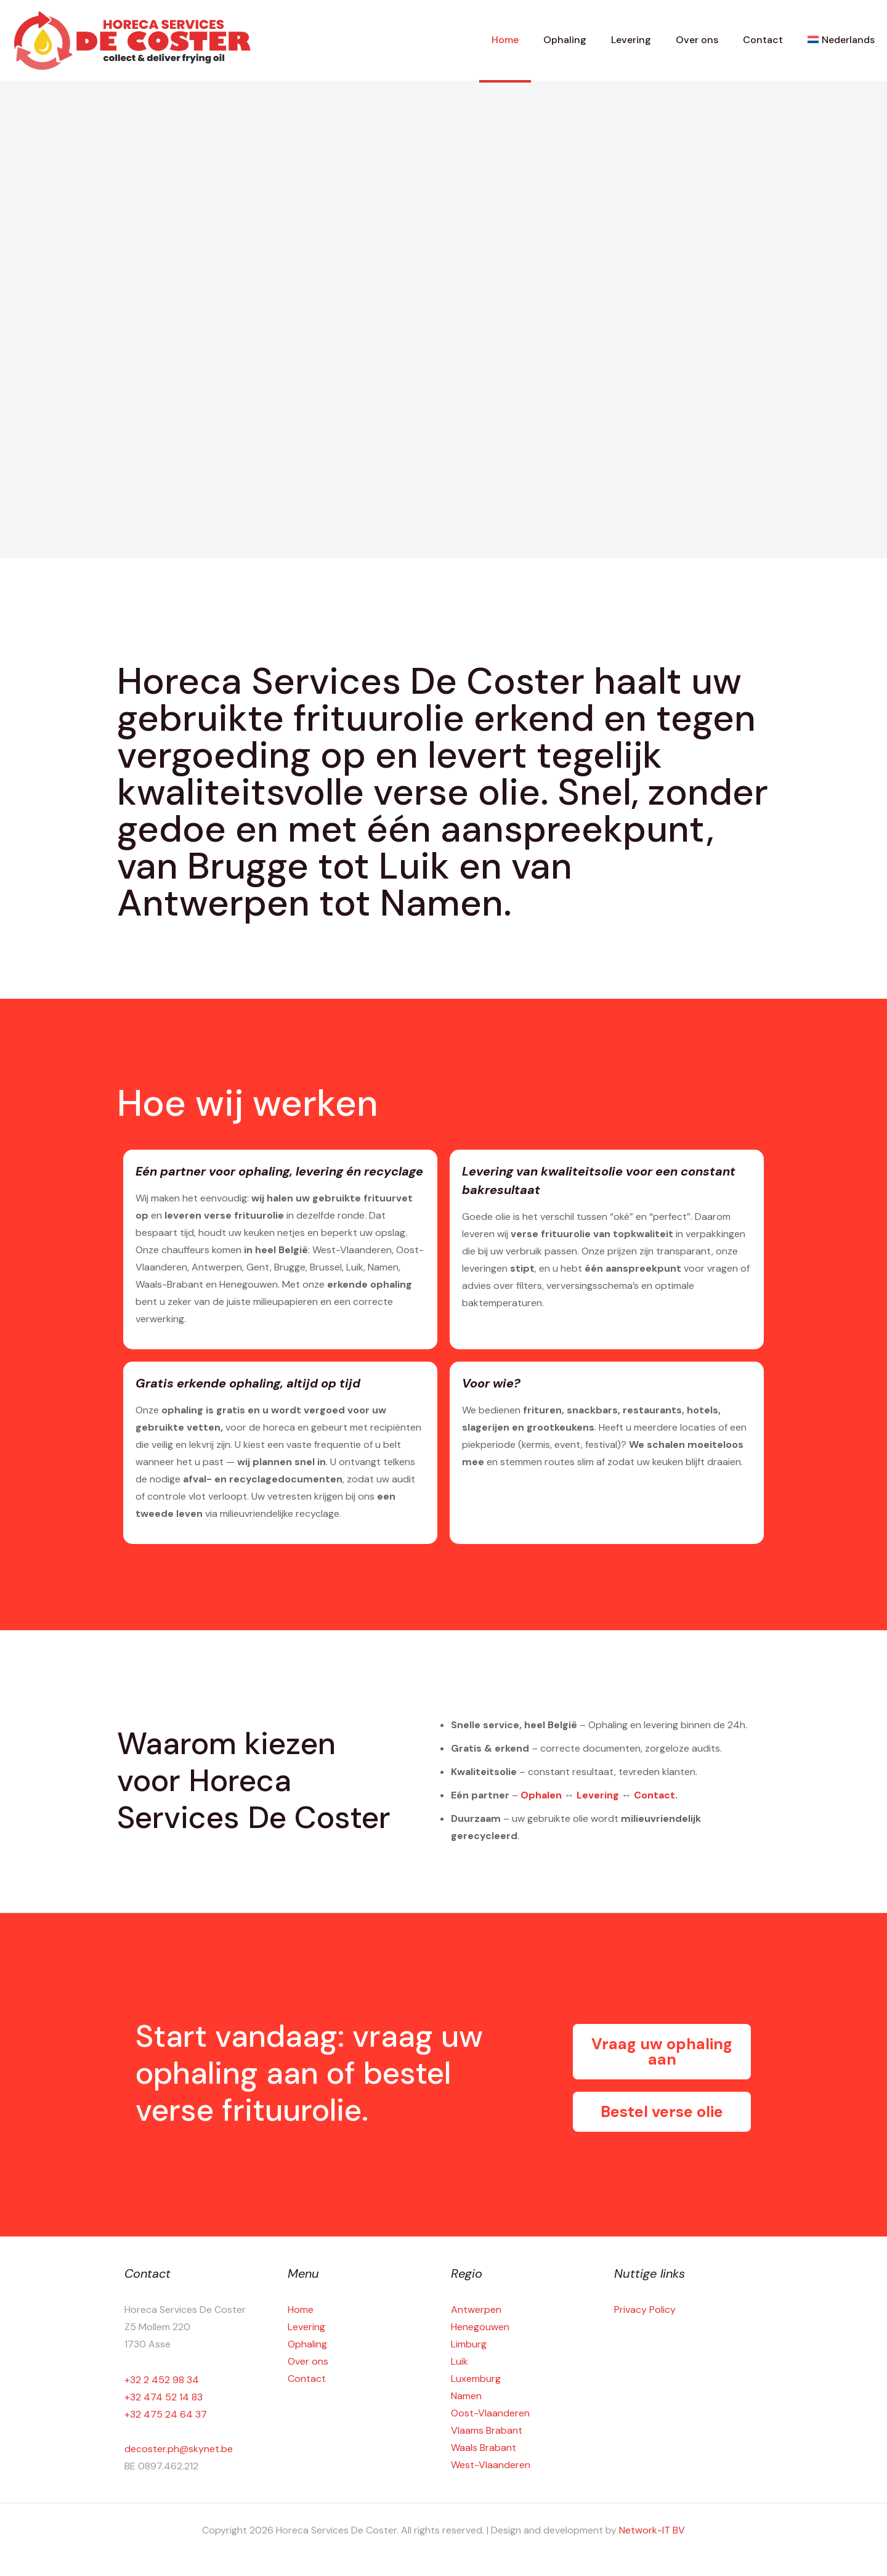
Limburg (469, 2344)
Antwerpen (476, 2309)
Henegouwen (480, 2326)
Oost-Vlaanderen (490, 2413)
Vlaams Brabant (486, 2430)
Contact (654, 1795)
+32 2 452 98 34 (161, 2379)
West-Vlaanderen (490, 2464)
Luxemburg (476, 2378)
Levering (598, 1795)
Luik (459, 2361)
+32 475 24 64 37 (165, 2414)
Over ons (308, 2361)
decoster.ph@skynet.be (178, 2448)
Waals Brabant (483, 2447)
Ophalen (541, 1795)
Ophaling (307, 2344)
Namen (466, 2395)
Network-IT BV (652, 2530)
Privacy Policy (645, 2309)
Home (301, 2309)
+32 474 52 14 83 (163, 2397)
